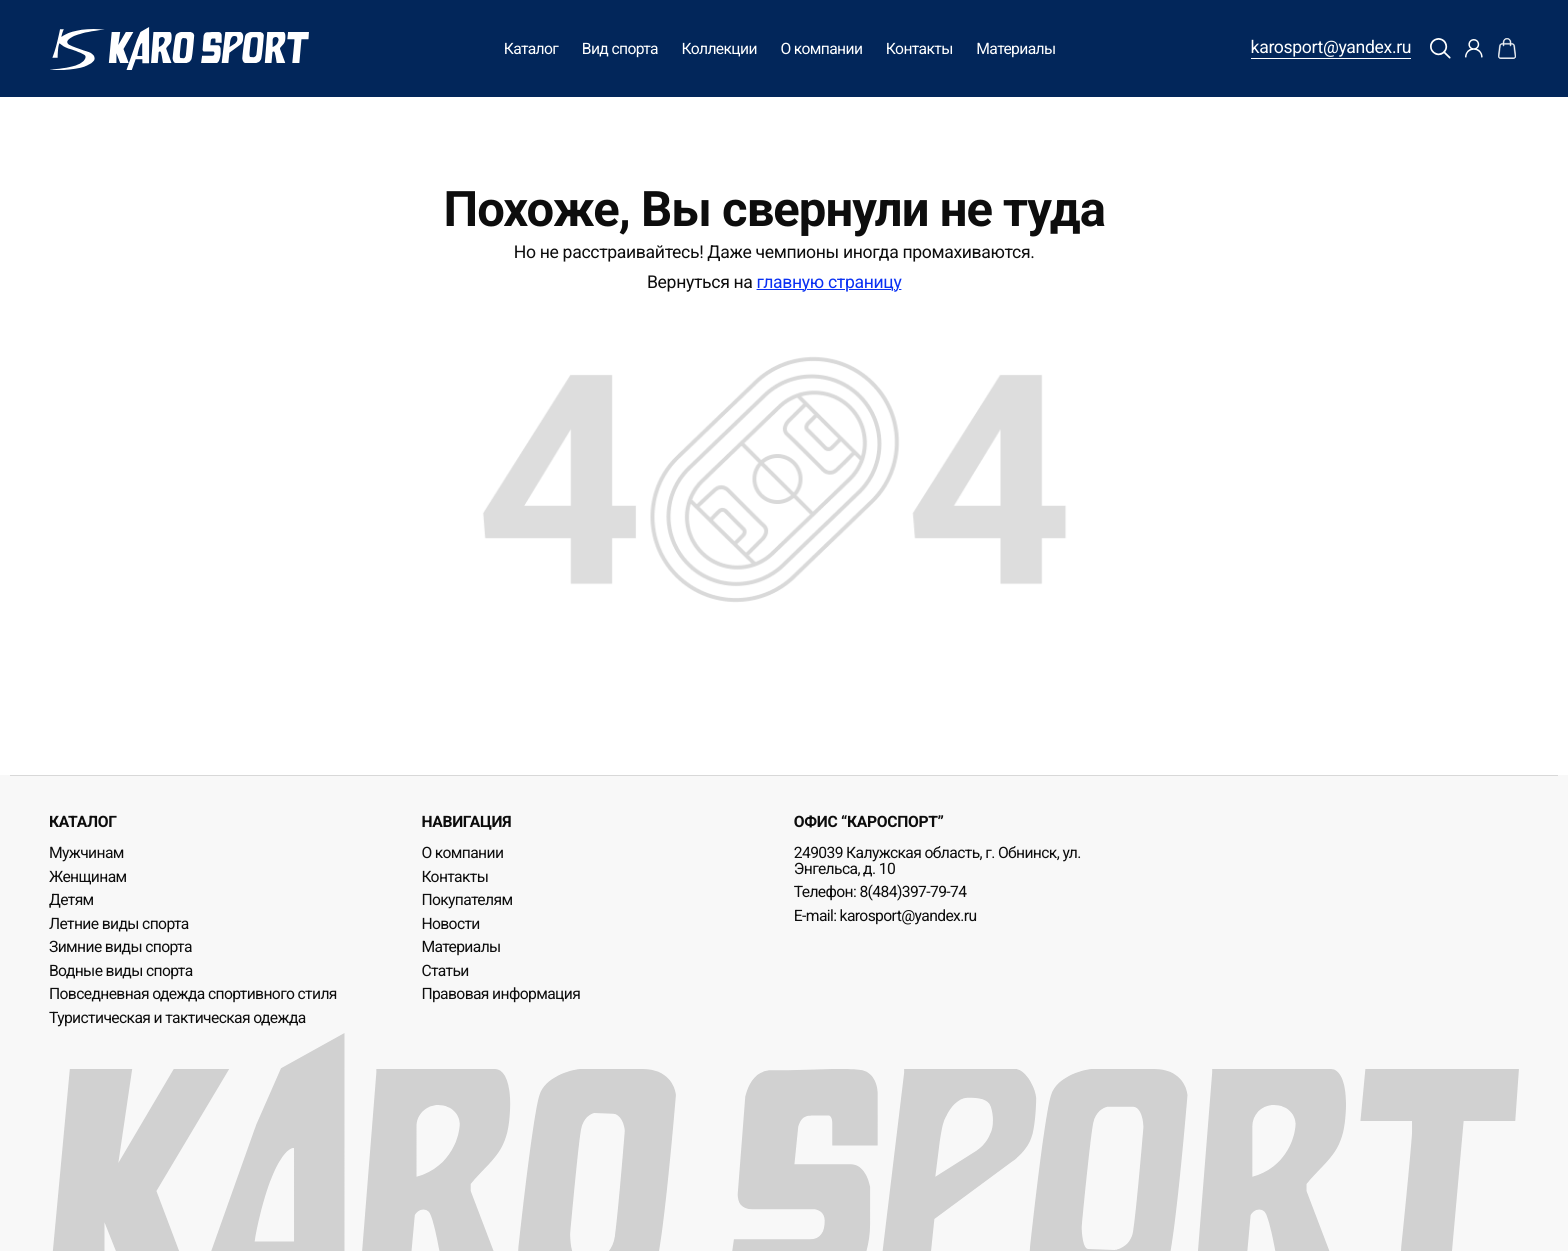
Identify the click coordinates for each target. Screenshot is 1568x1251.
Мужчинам (86, 852)
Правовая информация (500, 993)
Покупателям (466, 899)
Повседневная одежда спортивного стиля (193, 993)
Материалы (1015, 48)
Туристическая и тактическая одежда (177, 1017)
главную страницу (829, 283)
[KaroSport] (179, 48)
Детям (71, 899)
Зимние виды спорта (120, 946)
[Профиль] (1474, 49)
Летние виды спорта (119, 923)
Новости (450, 923)
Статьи (444, 970)
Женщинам (88, 876)
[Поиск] (1441, 49)
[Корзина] (1507, 49)
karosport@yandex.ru (1331, 49)
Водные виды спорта (121, 970)
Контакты (919, 48)
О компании (821, 48)
